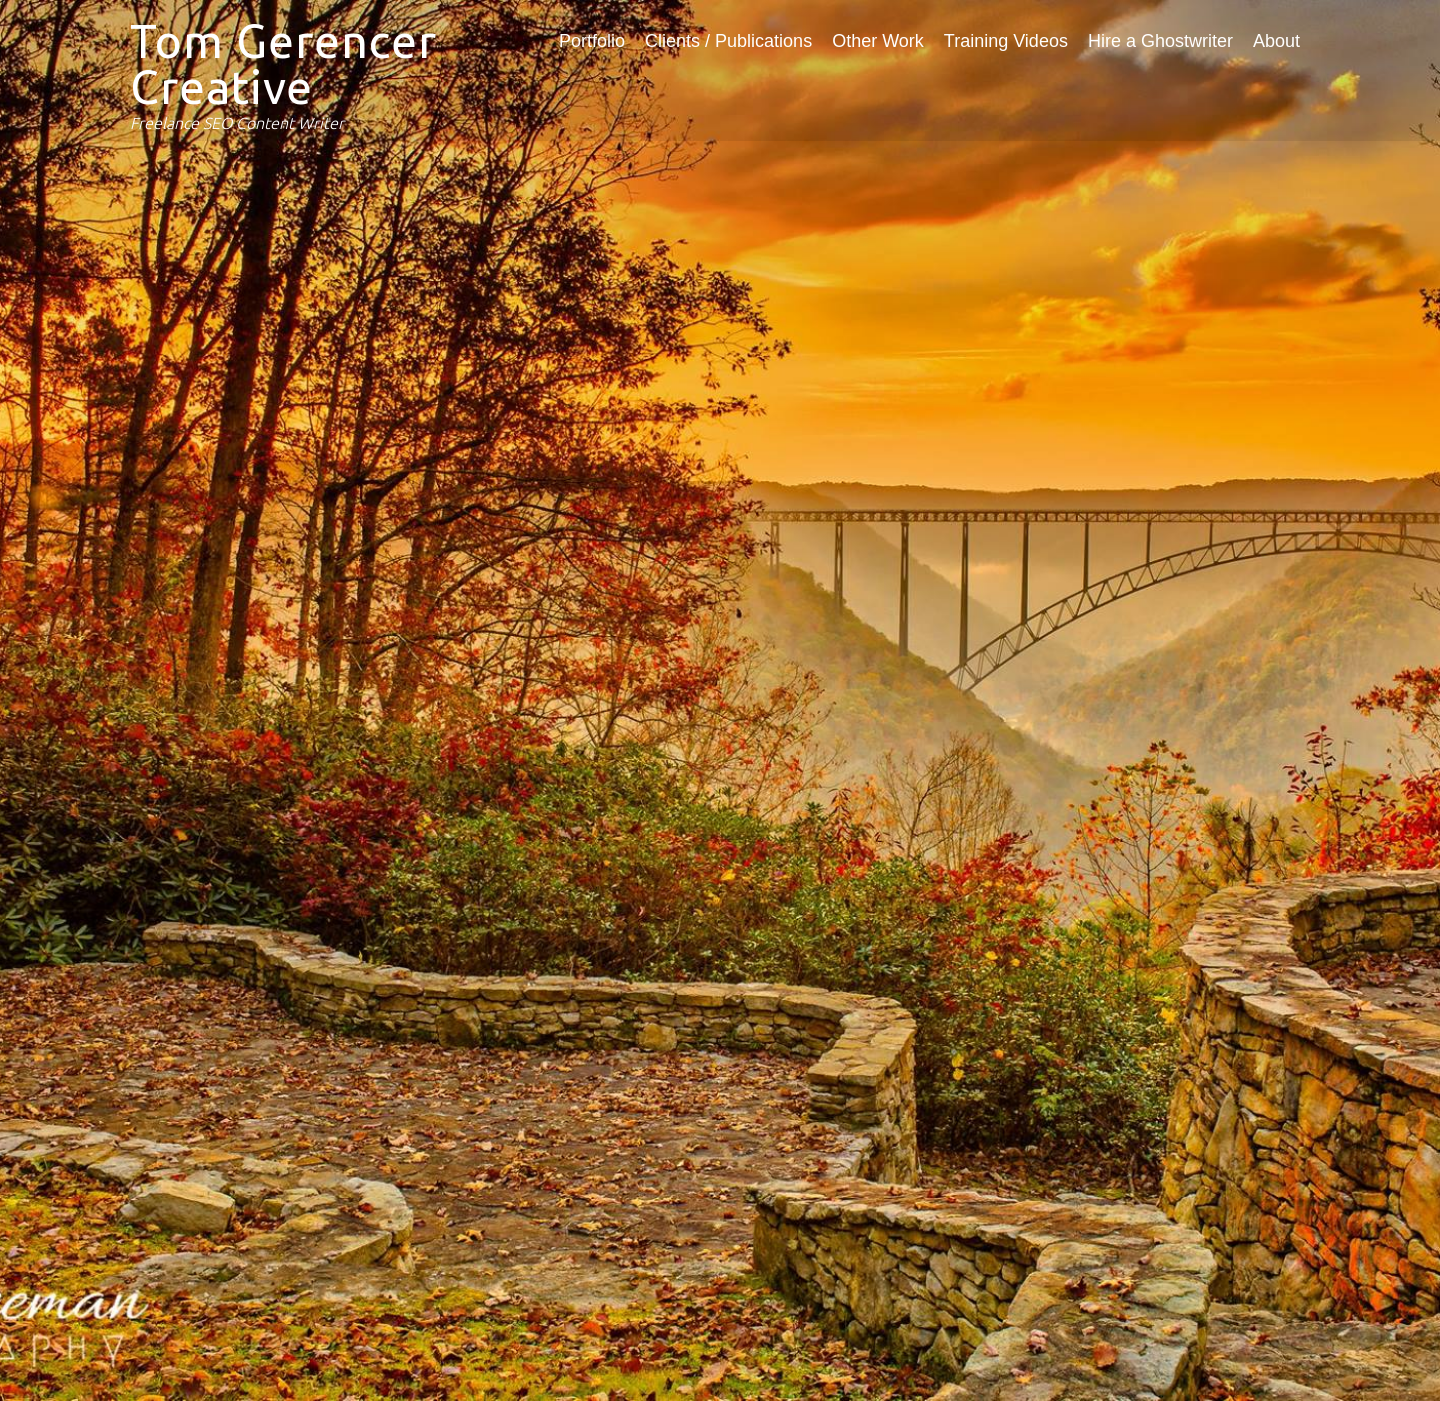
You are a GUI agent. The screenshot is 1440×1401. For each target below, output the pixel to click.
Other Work (878, 41)
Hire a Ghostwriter (1160, 41)
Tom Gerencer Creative (283, 64)
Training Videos (1006, 41)
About (1276, 41)
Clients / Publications (728, 41)
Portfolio (592, 41)
